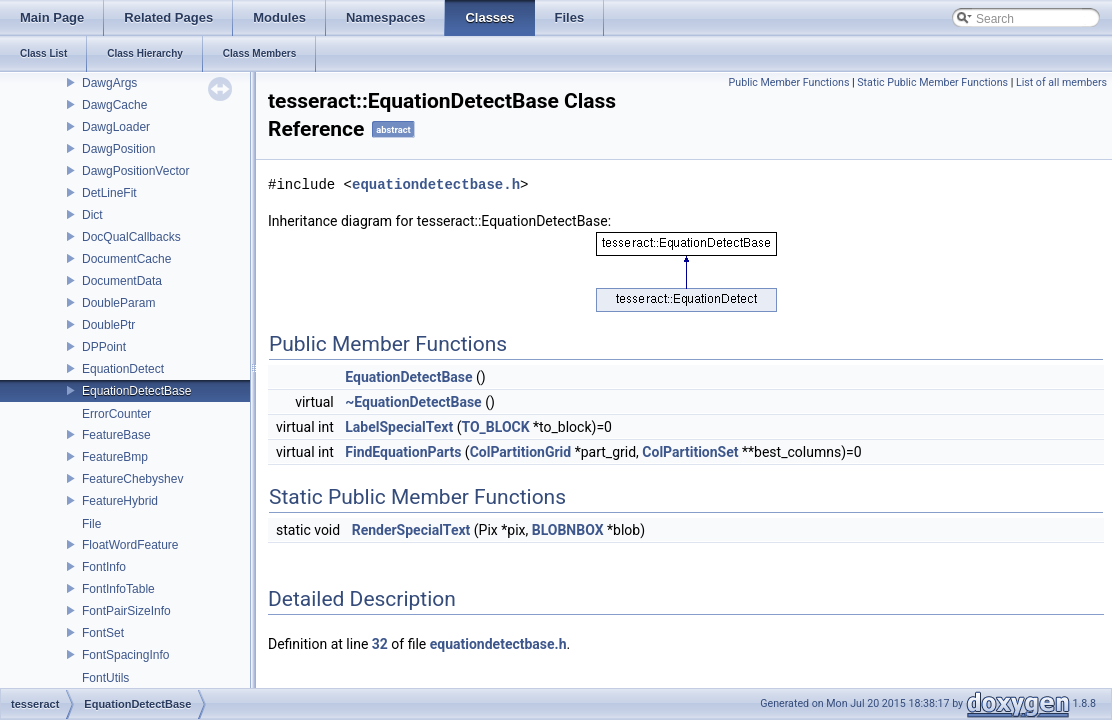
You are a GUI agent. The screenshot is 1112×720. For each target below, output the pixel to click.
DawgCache (114, 105)
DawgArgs (109, 83)
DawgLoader (116, 127)
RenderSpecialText (411, 530)
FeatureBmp (115, 457)
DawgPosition (118, 149)
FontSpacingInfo (125, 655)
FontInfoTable (118, 589)
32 (380, 644)
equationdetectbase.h (436, 184)
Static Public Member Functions (932, 82)
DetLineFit (109, 193)
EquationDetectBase (136, 391)
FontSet (103, 633)
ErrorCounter (116, 414)
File (91, 524)
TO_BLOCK (495, 427)
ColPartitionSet (690, 452)
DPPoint (104, 347)
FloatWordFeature (130, 545)
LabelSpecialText (399, 427)
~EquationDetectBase (413, 402)
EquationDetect (123, 369)
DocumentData (122, 281)
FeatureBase (116, 435)
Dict (92, 215)
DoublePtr (108, 325)
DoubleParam (118, 303)
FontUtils (105, 678)
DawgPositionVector (135, 171)
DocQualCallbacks (131, 237)
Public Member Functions (789, 82)
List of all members (1061, 82)
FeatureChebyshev (132, 479)
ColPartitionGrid (521, 452)
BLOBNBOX (568, 530)
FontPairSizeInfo (126, 611)
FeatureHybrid (120, 501)
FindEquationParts (403, 452)
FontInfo (104, 567)
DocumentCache (126, 259)
